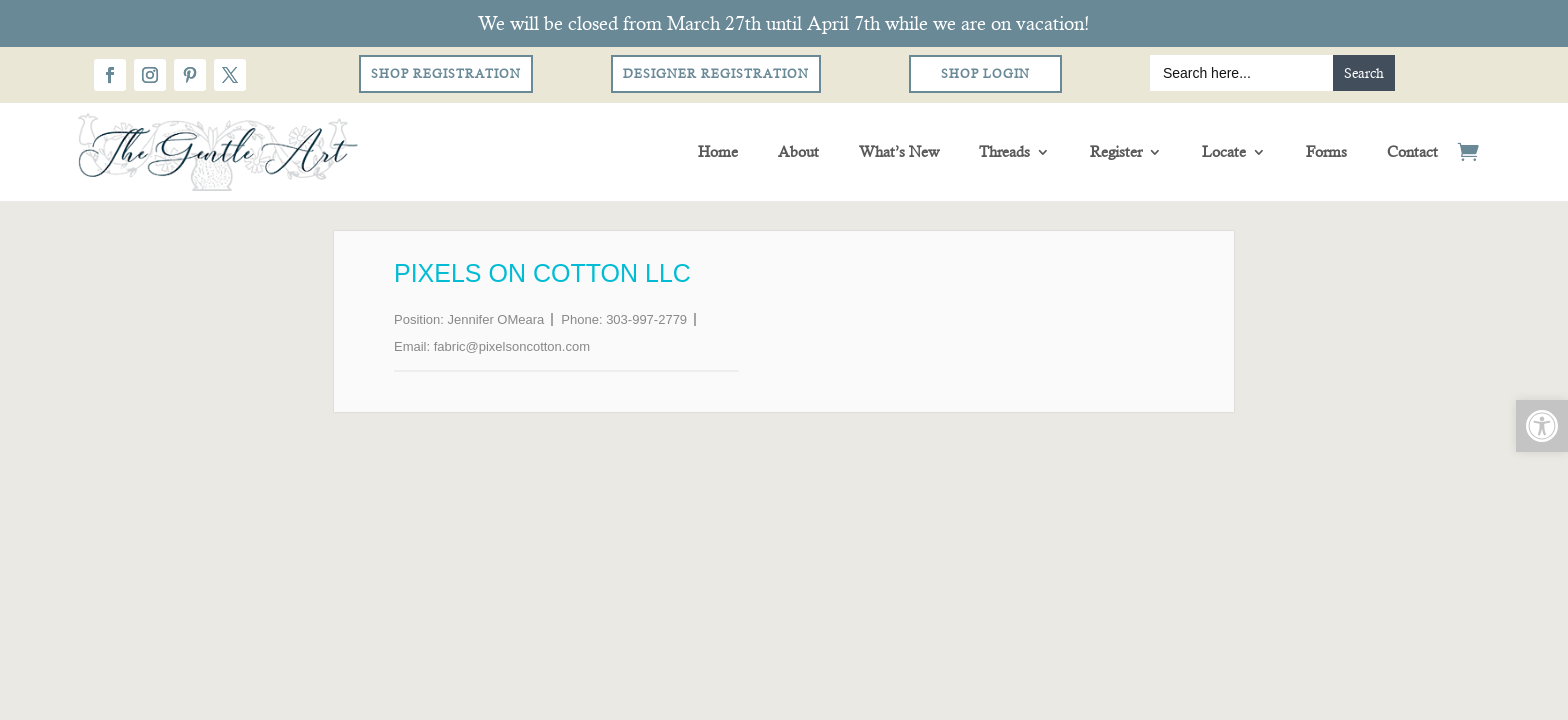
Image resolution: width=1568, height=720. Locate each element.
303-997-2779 (646, 319)
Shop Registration (446, 74)
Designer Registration (716, 74)
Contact (1412, 151)
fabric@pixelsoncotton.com (512, 346)
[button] (1542, 426)
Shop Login (985, 74)
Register (1116, 151)
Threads (1004, 151)
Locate (1224, 151)
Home (718, 151)
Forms (1326, 151)
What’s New (899, 151)
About (798, 151)
